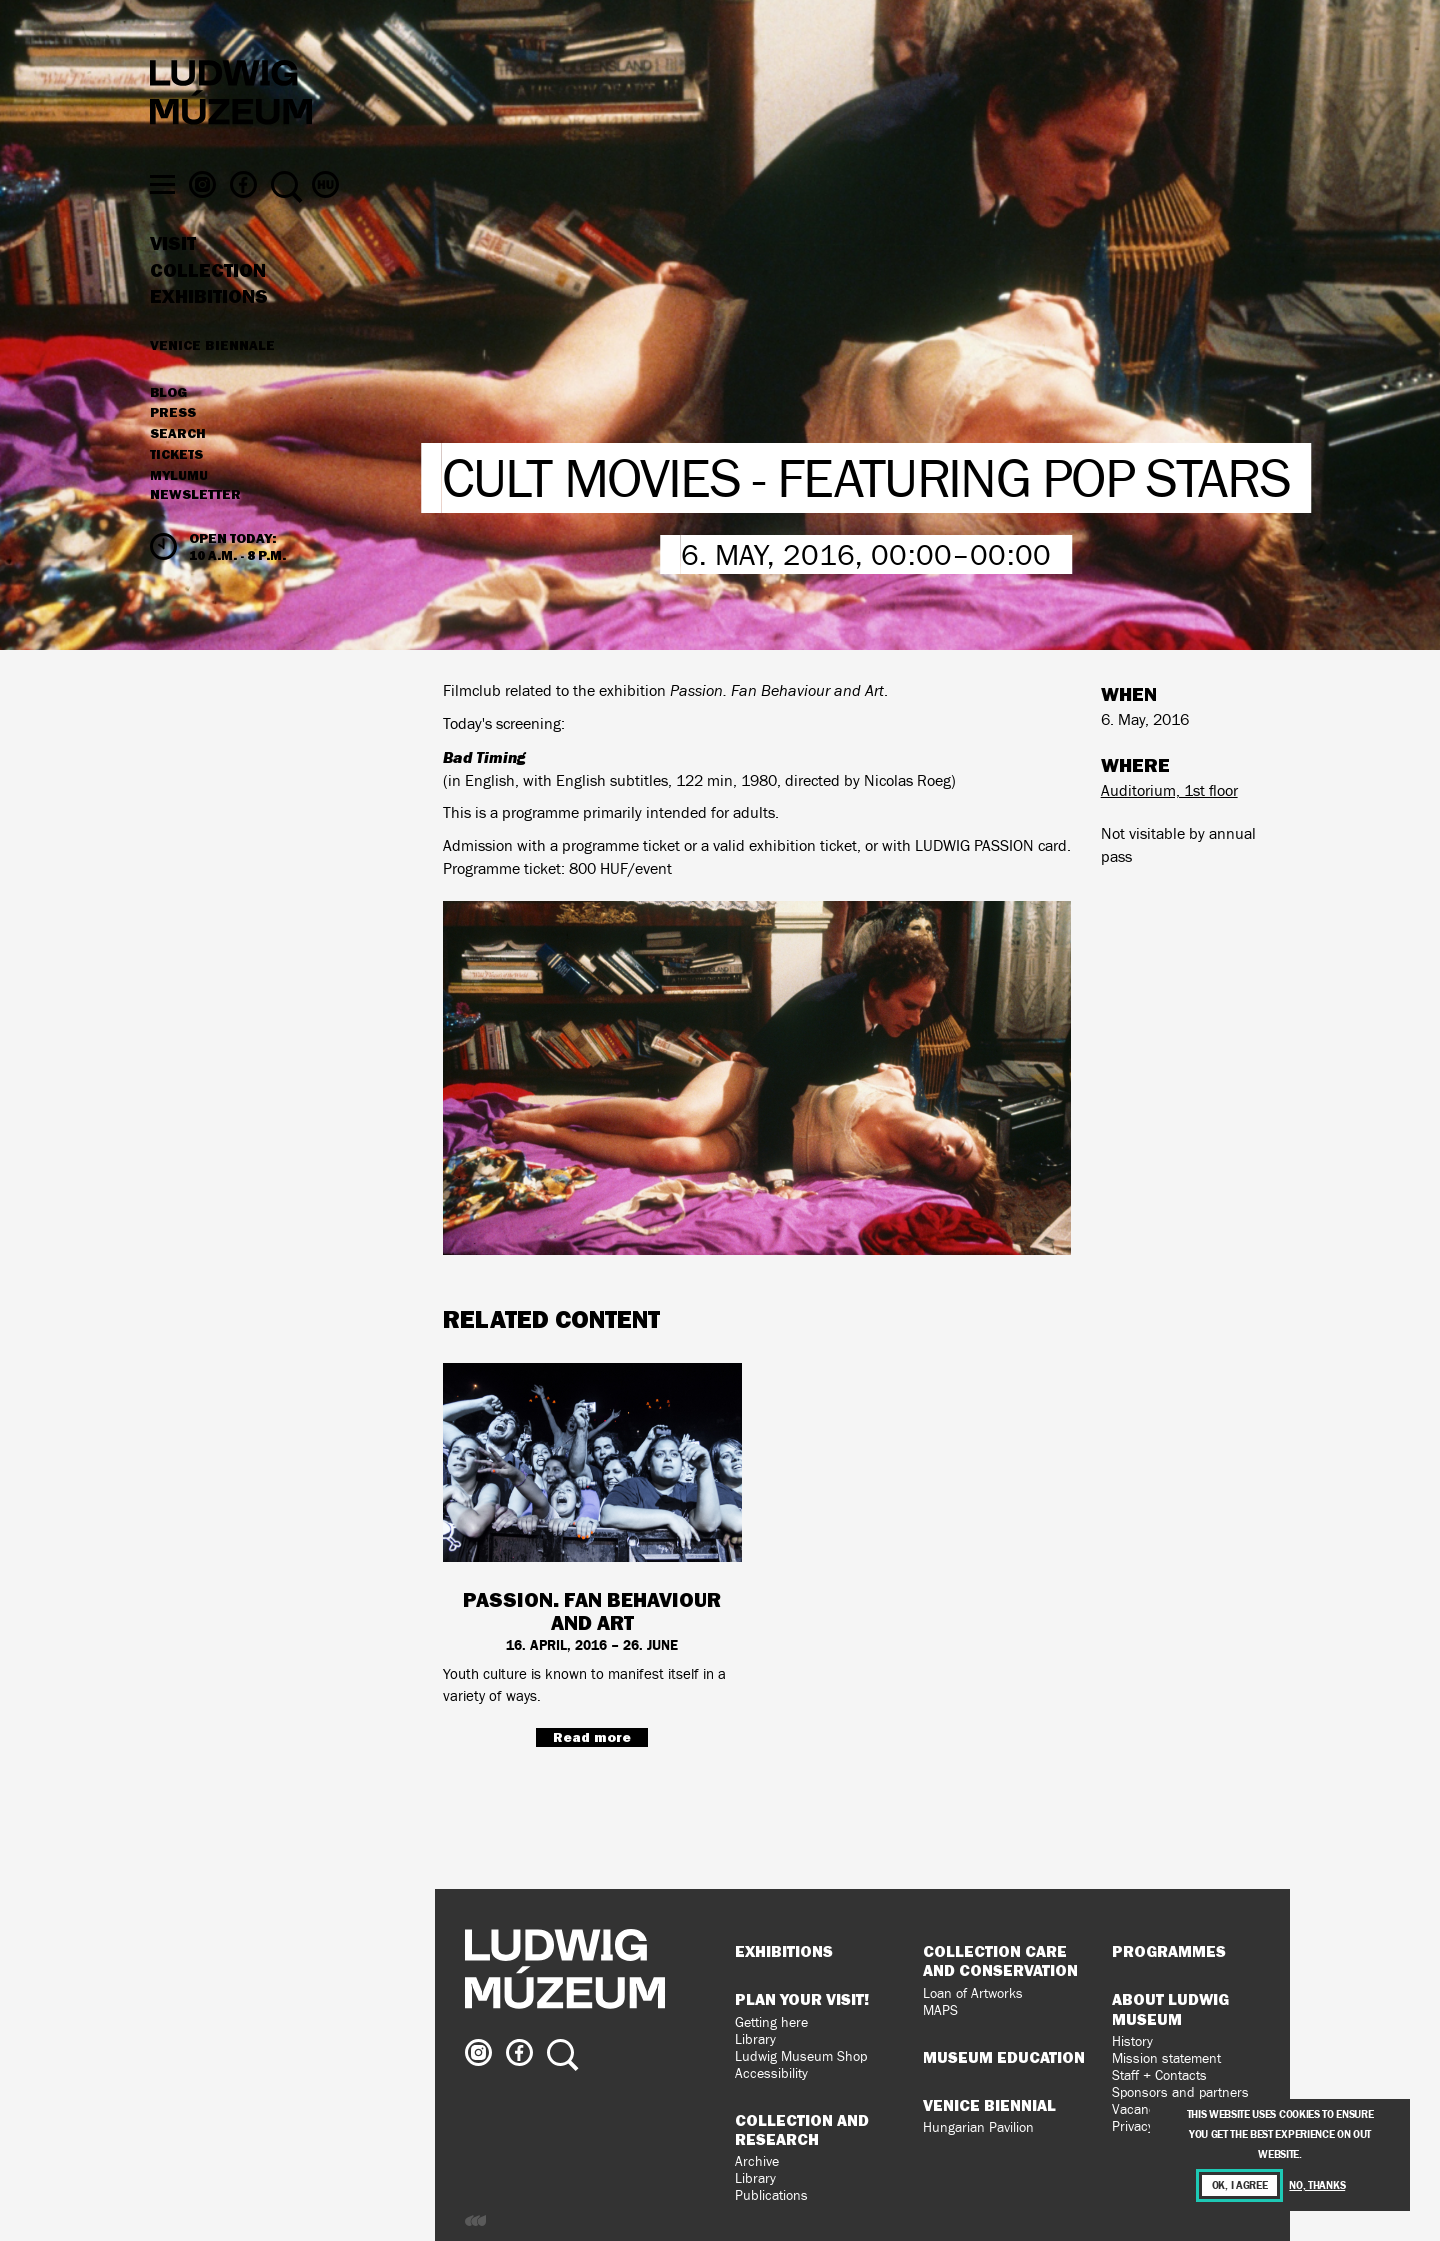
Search (178, 465)
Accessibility (771, 2073)
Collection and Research (802, 2129)
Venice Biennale (212, 376)
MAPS (940, 2010)
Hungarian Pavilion (978, 2127)
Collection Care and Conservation (1000, 1960)
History (1132, 2041)
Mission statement (1166, 2058)
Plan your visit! (802, 1999)
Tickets (176, 486)
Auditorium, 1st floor (1169, 790)
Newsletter (195, 526)
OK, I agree (1240, 2185)
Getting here (771, 2022)
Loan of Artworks (973, 1993)
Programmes (1169, 1951)
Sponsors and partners (1180, 2092)
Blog (168, 424)
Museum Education (1004, 2057)
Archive (757, 2161)
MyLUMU (179, 507)
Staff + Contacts (1159, 2075)
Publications (771, 2195)
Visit (173, 275)
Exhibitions (209, 328)
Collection (208, 302)
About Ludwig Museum (1170, 2008)
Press (173, 445)
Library (755, 2039)
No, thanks (1317, 2185)
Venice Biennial (989, 2105)
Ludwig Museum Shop (801, 2056)
